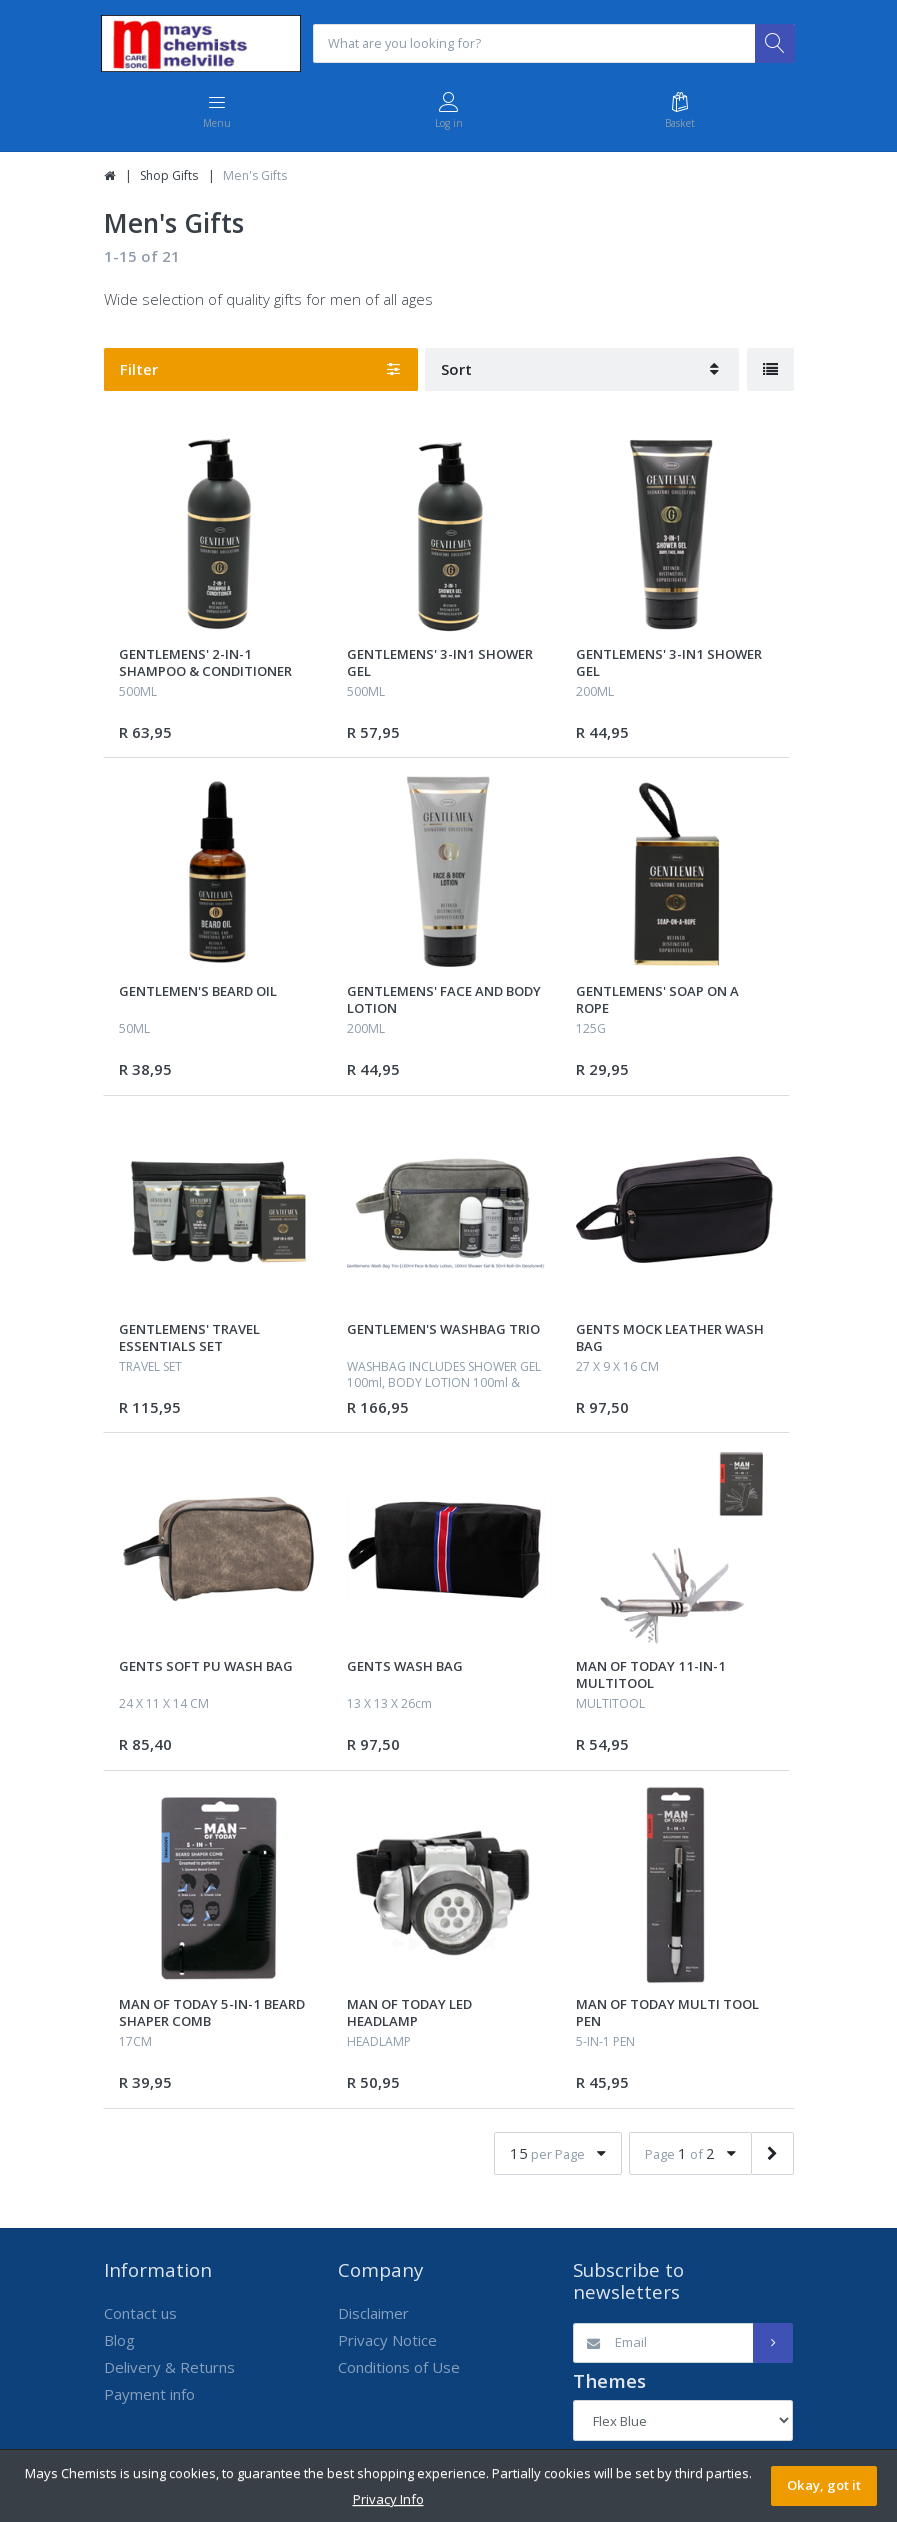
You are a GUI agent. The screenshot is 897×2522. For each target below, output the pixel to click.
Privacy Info (388, 2499)
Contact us (140, 2314)
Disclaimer (373, 2314)
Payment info (149, 2395)
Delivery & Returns (169, 2368)
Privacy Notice (387, 2341)
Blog (119, 2341)
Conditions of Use (399, 2368)
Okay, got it (824, 2485)
